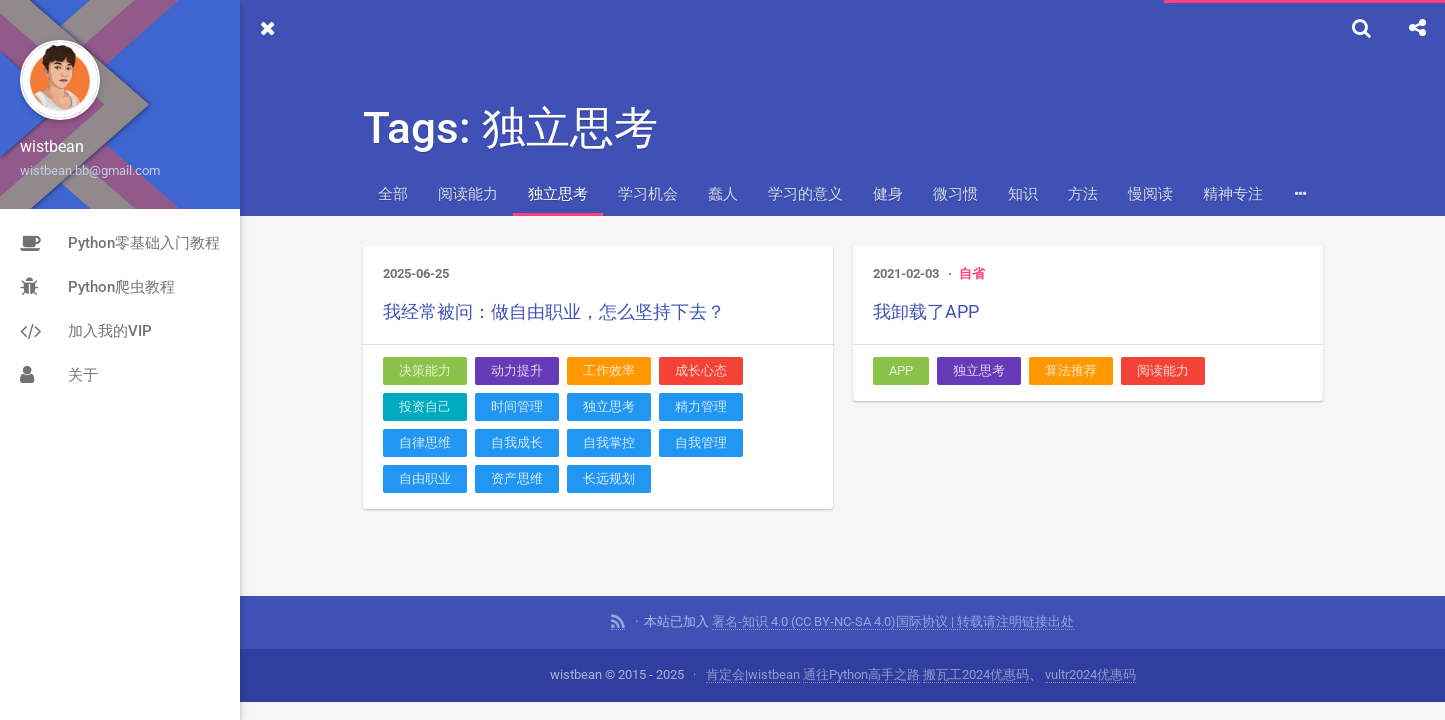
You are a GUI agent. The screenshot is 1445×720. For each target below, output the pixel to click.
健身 (888, 194)
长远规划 (609, 478)
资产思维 (517, 478)
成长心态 (701, 370)
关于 (59, 375)
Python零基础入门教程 (120, 243)
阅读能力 (468, 194)
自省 (972, 273)
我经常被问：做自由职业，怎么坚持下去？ (554, 311)
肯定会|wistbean (753, 674)
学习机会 (648, 194)
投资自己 (425, 406)
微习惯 (955, 194)
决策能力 (425, 370)
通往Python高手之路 (861, 674)
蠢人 (723, 194)
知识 (1023, 194)
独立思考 (558, 194)
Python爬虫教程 (97, 287)
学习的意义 (805, 194)
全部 (393, 194)
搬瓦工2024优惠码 (976, 674)
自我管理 (701, 442)
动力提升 (517, 370)
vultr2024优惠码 (1090, 674)
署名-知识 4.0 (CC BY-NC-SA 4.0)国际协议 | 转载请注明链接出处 (893, 621)
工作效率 (609, 370)
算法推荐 (1071, 370)
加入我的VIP (86, 331)
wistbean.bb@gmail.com (90, 170)
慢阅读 (1150, 194)
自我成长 (517, 442)
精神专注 (1233, 194)
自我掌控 (609, 442)
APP (901, 370)
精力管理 (701, 406)
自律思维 (425, 442)
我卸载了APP (926, 311)
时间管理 (517, 406)
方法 (1083, 194)
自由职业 (425, 478)
